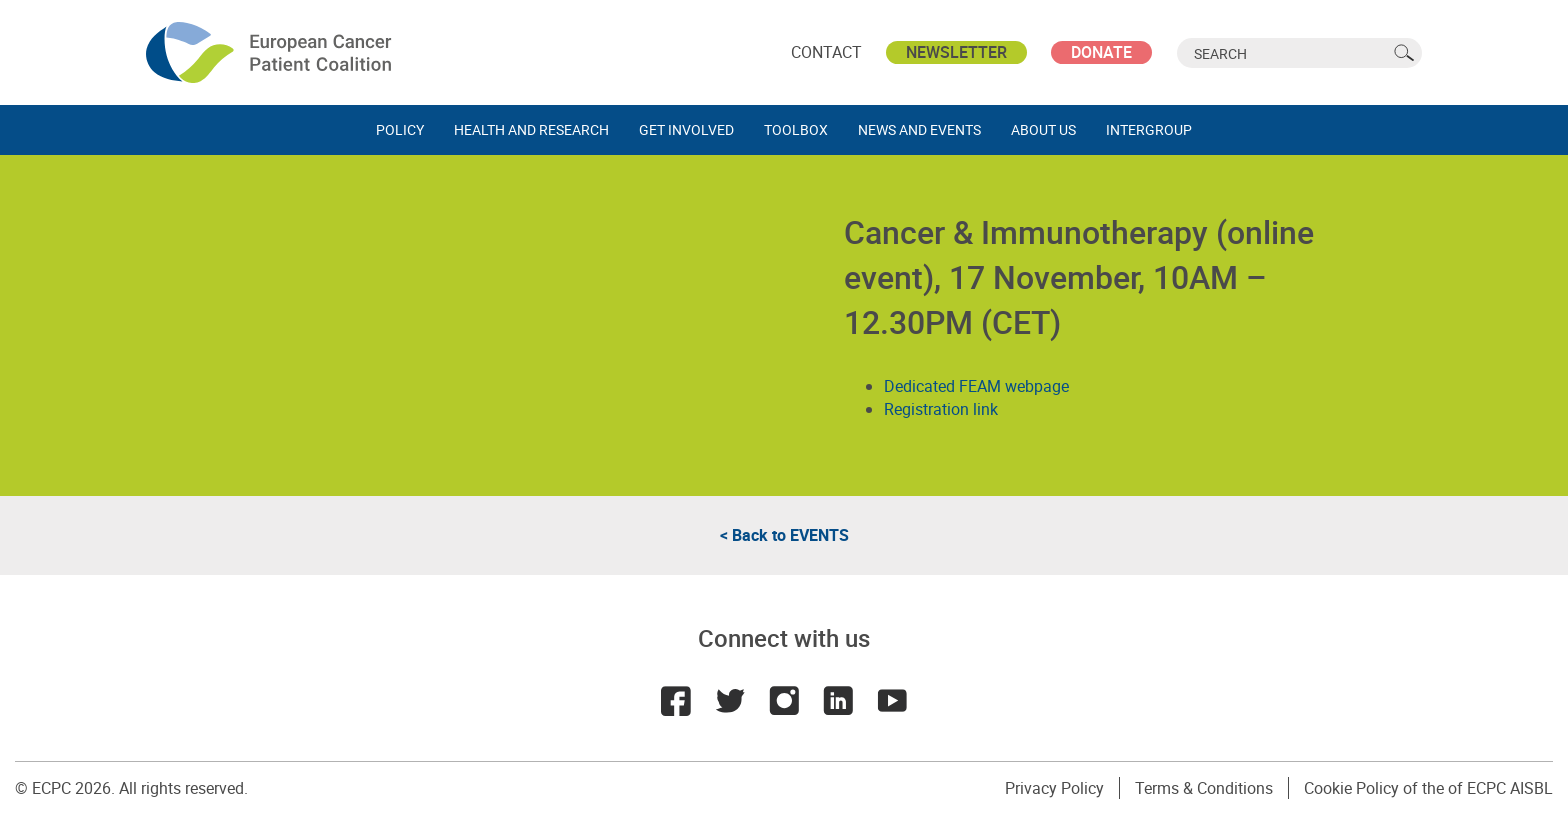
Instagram (784, 701)
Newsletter (956, 52)
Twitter (730, 701)
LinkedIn (838, 701)
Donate (1101, 52)
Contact (826, 52)
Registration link (941, 409)
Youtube (892, 701)
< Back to (784, 535)
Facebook (676, 701)
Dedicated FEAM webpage (976, 386)
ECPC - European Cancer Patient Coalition (271, 52)
